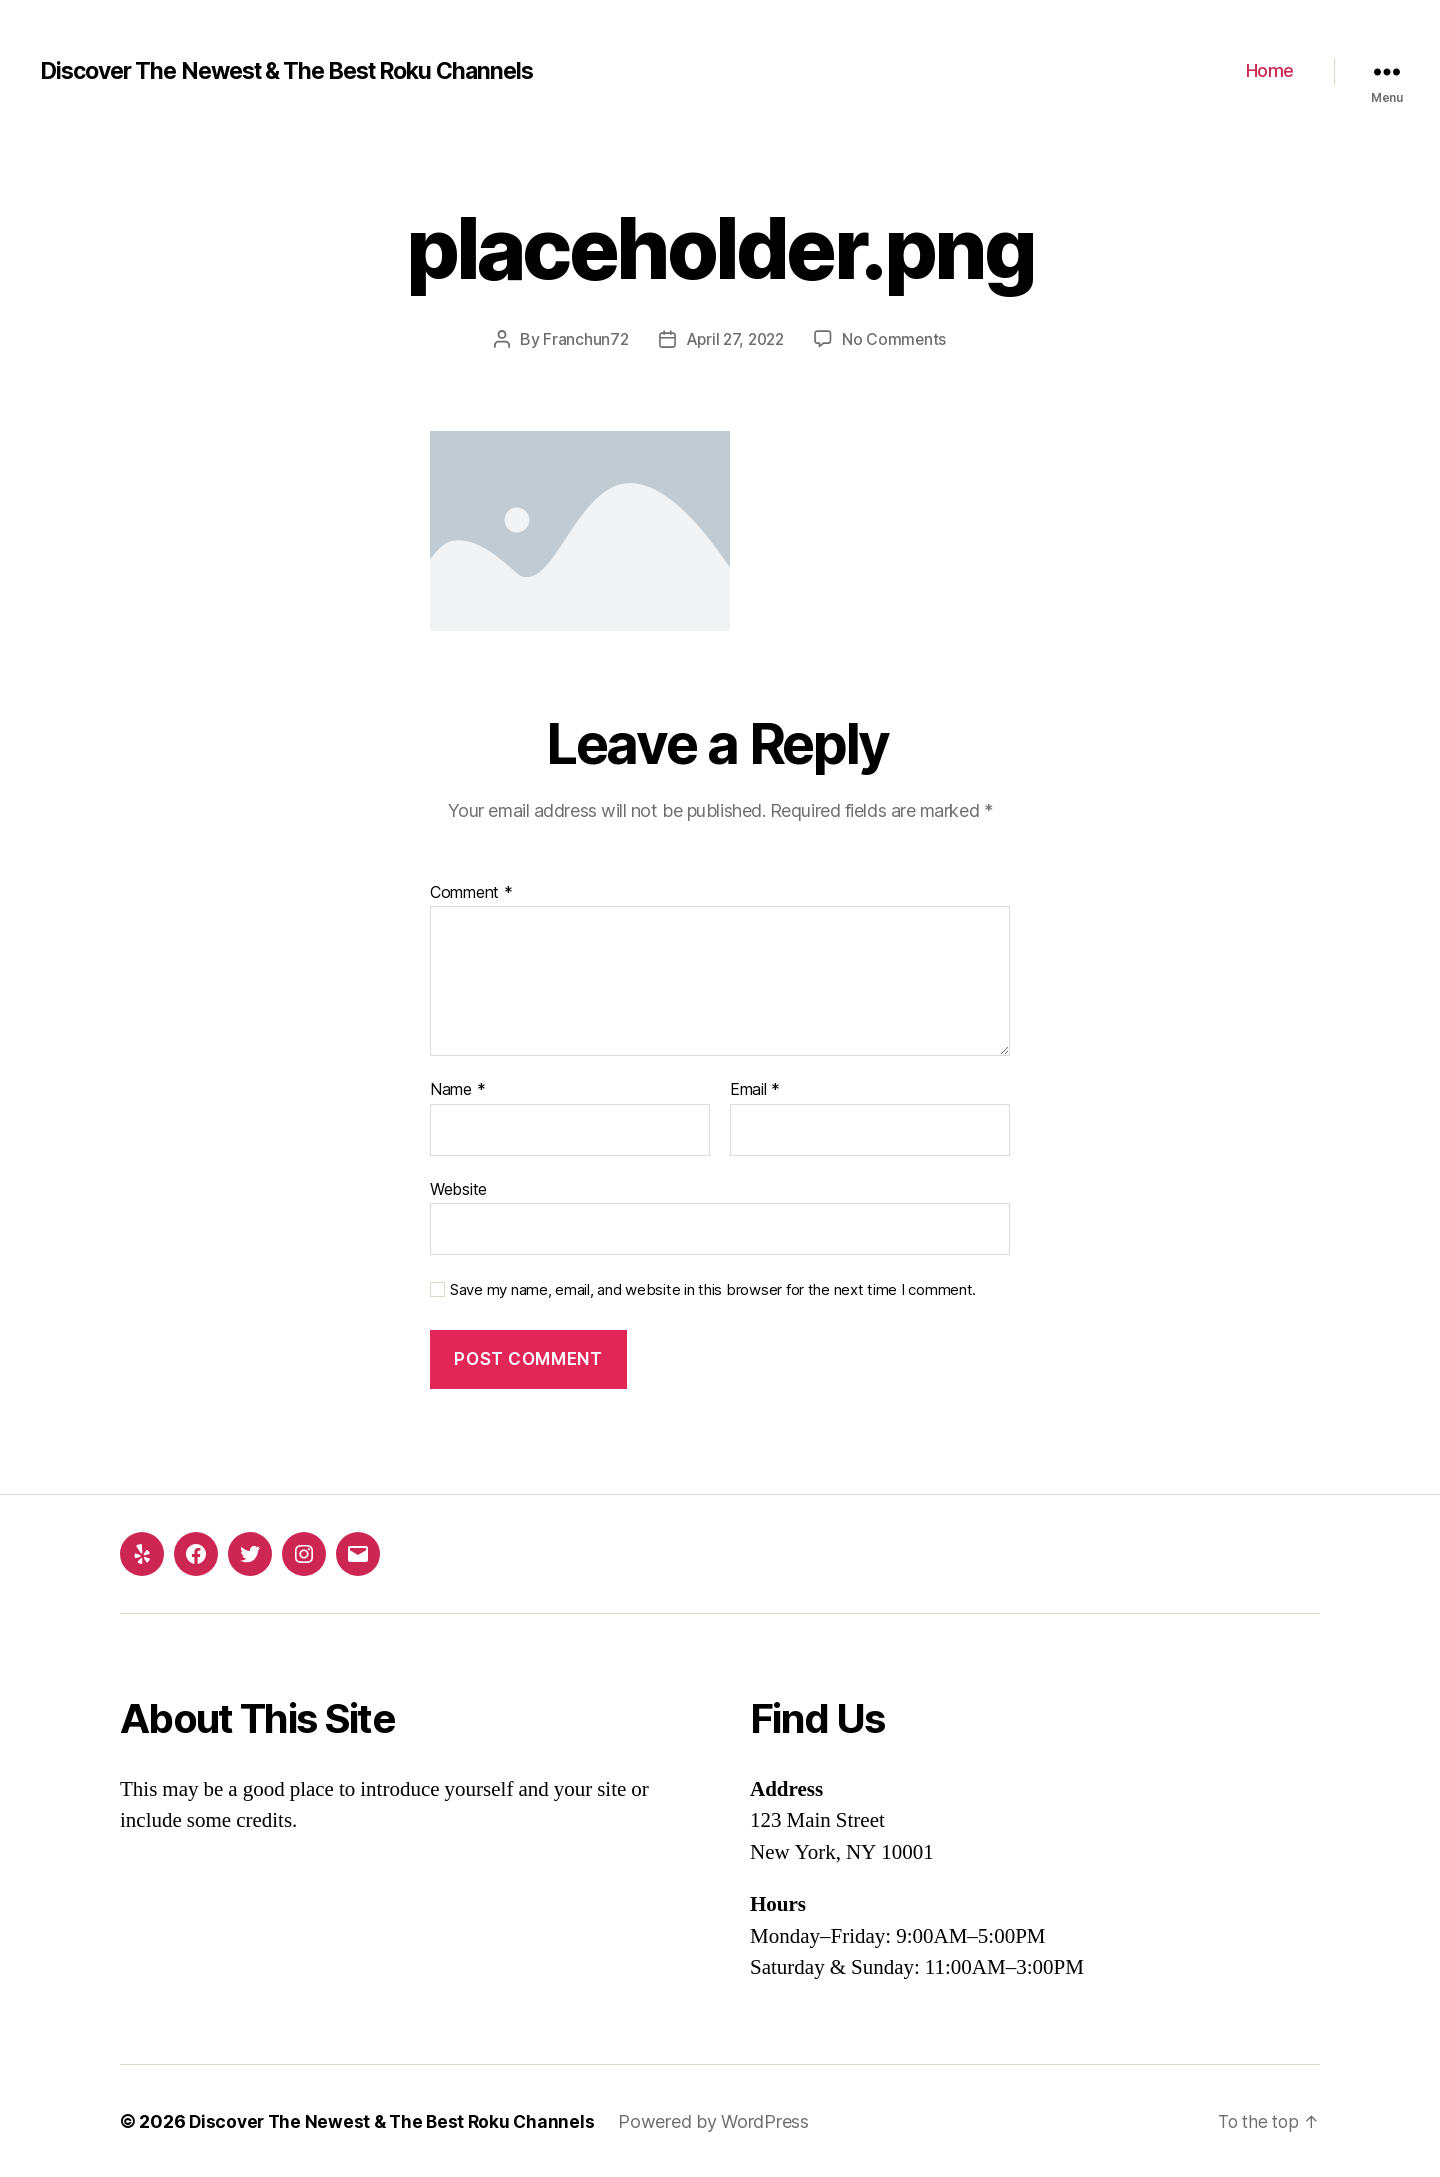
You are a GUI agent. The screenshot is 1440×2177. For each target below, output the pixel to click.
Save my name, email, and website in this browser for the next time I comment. (713, 1290)
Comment (471, 892)
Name (457, 1090)
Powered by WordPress (722, 2120)
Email (755, 1090)
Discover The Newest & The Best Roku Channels (303, 71)
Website (458, 1188)
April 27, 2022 (735, 339)
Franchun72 (582, 339)
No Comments (897, 339)
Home (1270, 70)
